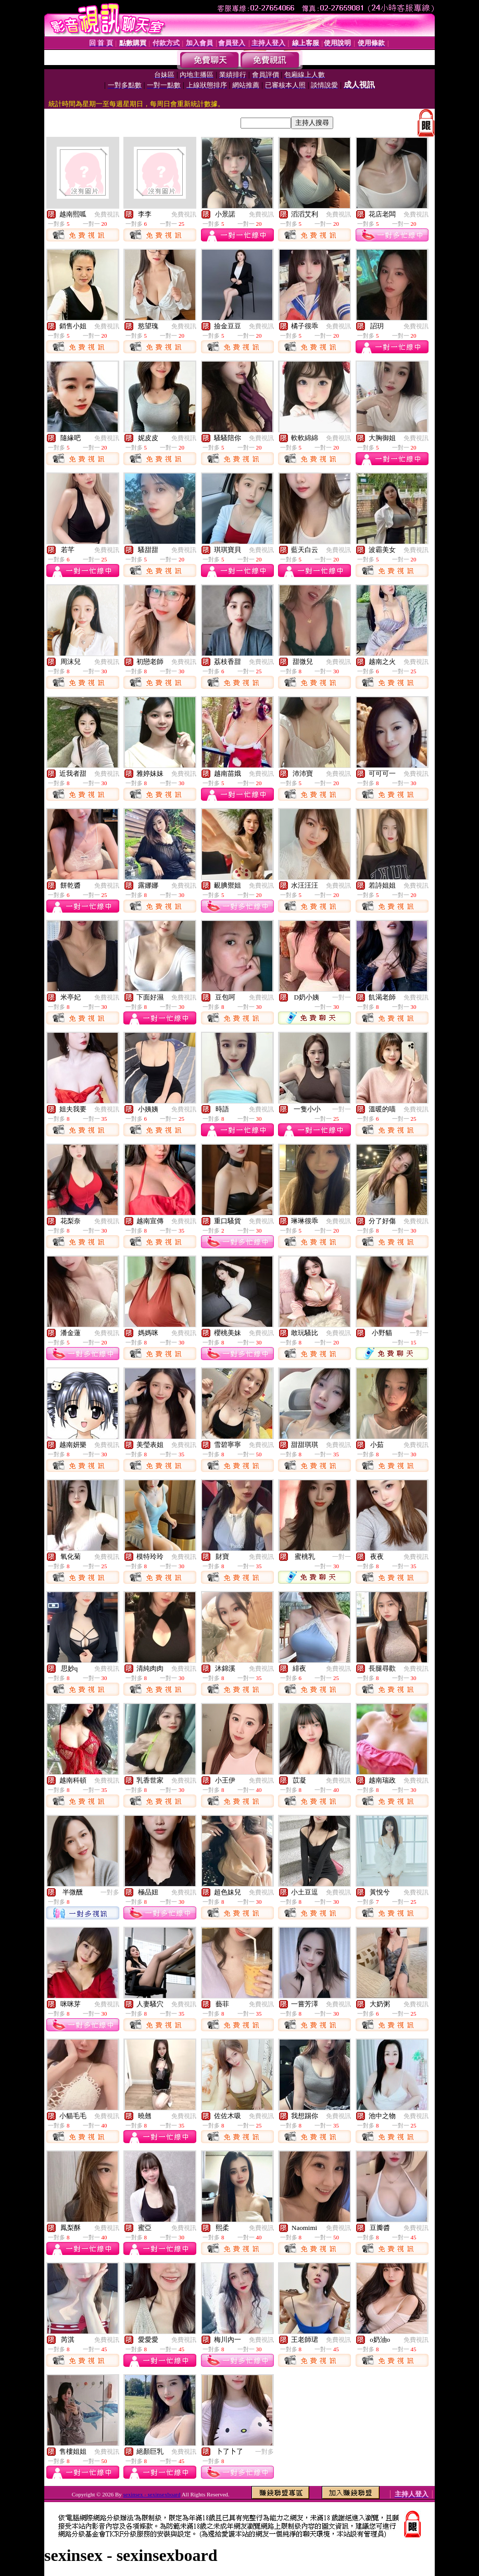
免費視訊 (106, 214)
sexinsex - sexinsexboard (152, 2494)
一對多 (109, 1892)
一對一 (341, 997)
